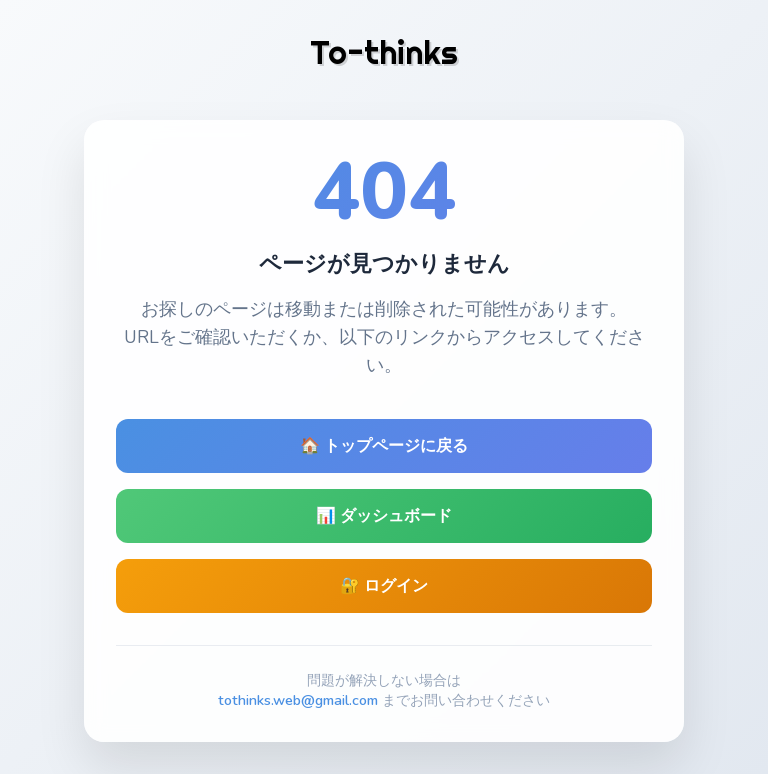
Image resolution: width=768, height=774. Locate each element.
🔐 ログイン (384, 586)
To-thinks (384, 52)
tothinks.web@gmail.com (298, 700)
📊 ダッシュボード (384, 516)
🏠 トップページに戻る (384, 446)
